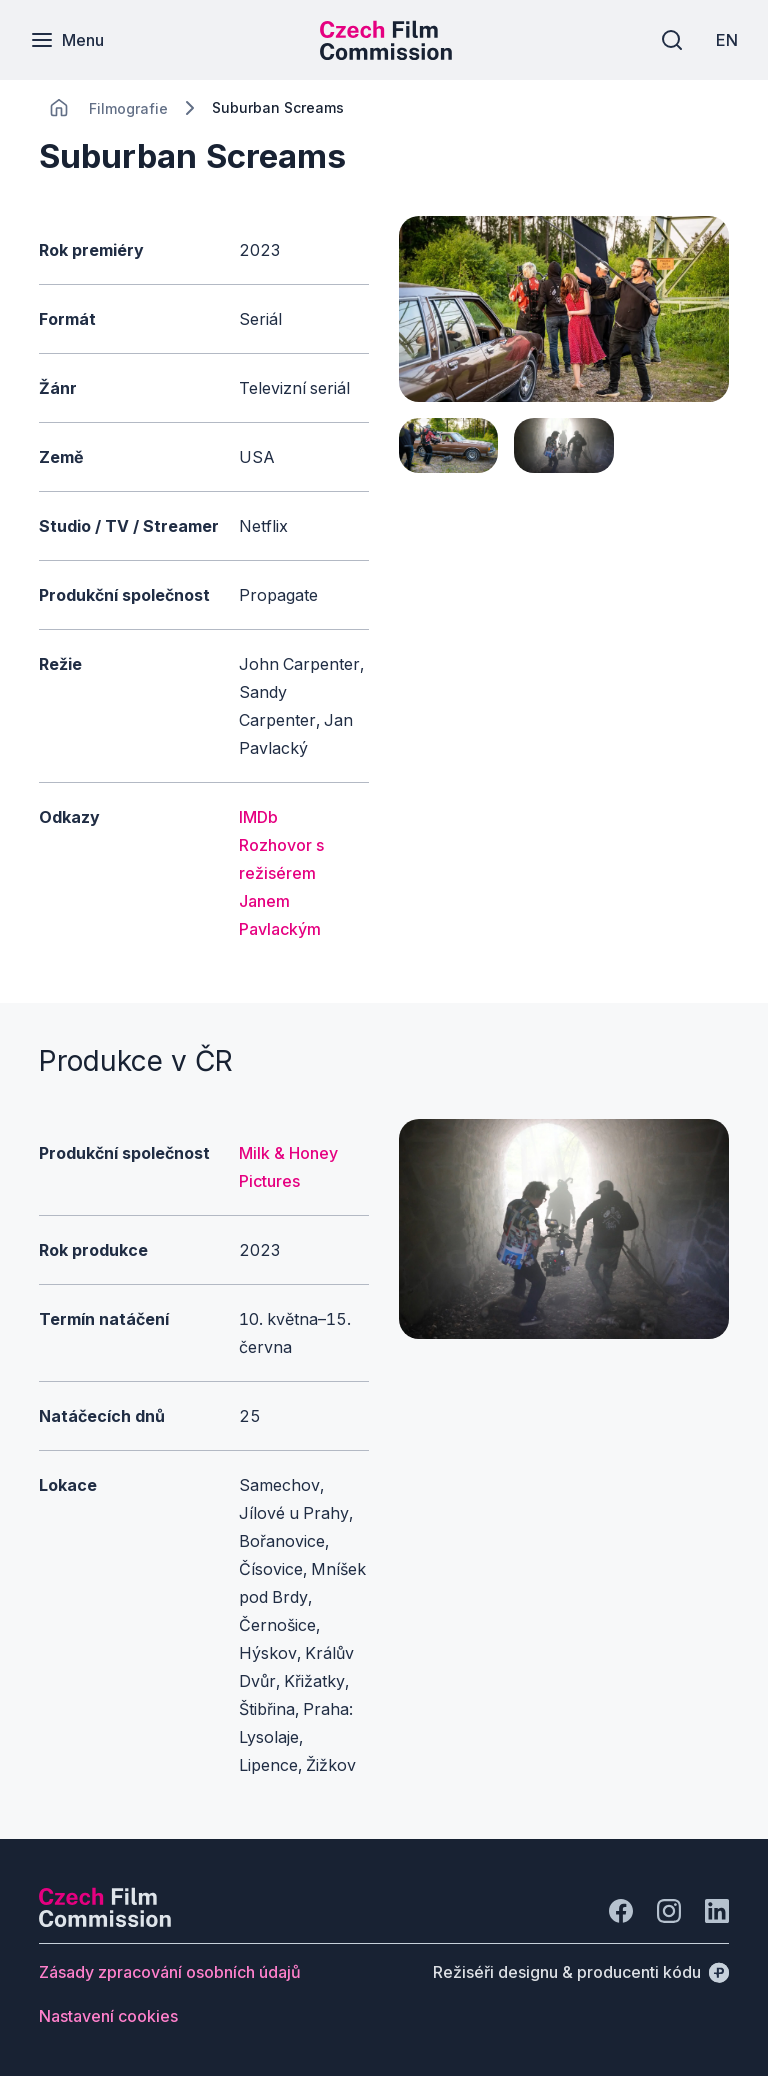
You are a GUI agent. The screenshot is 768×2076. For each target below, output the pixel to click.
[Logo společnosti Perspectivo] (105, 1921)
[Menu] (67, 40)
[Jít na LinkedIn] (717, 1911)
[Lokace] (128, 108)
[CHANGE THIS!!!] (59, 108)
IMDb (258, 817)
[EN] (727, 40)
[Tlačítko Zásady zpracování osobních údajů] (170, 1972)
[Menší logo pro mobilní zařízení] (386, 54)
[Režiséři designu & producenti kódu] (581, 1972)
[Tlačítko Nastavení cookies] (108, 2016)
